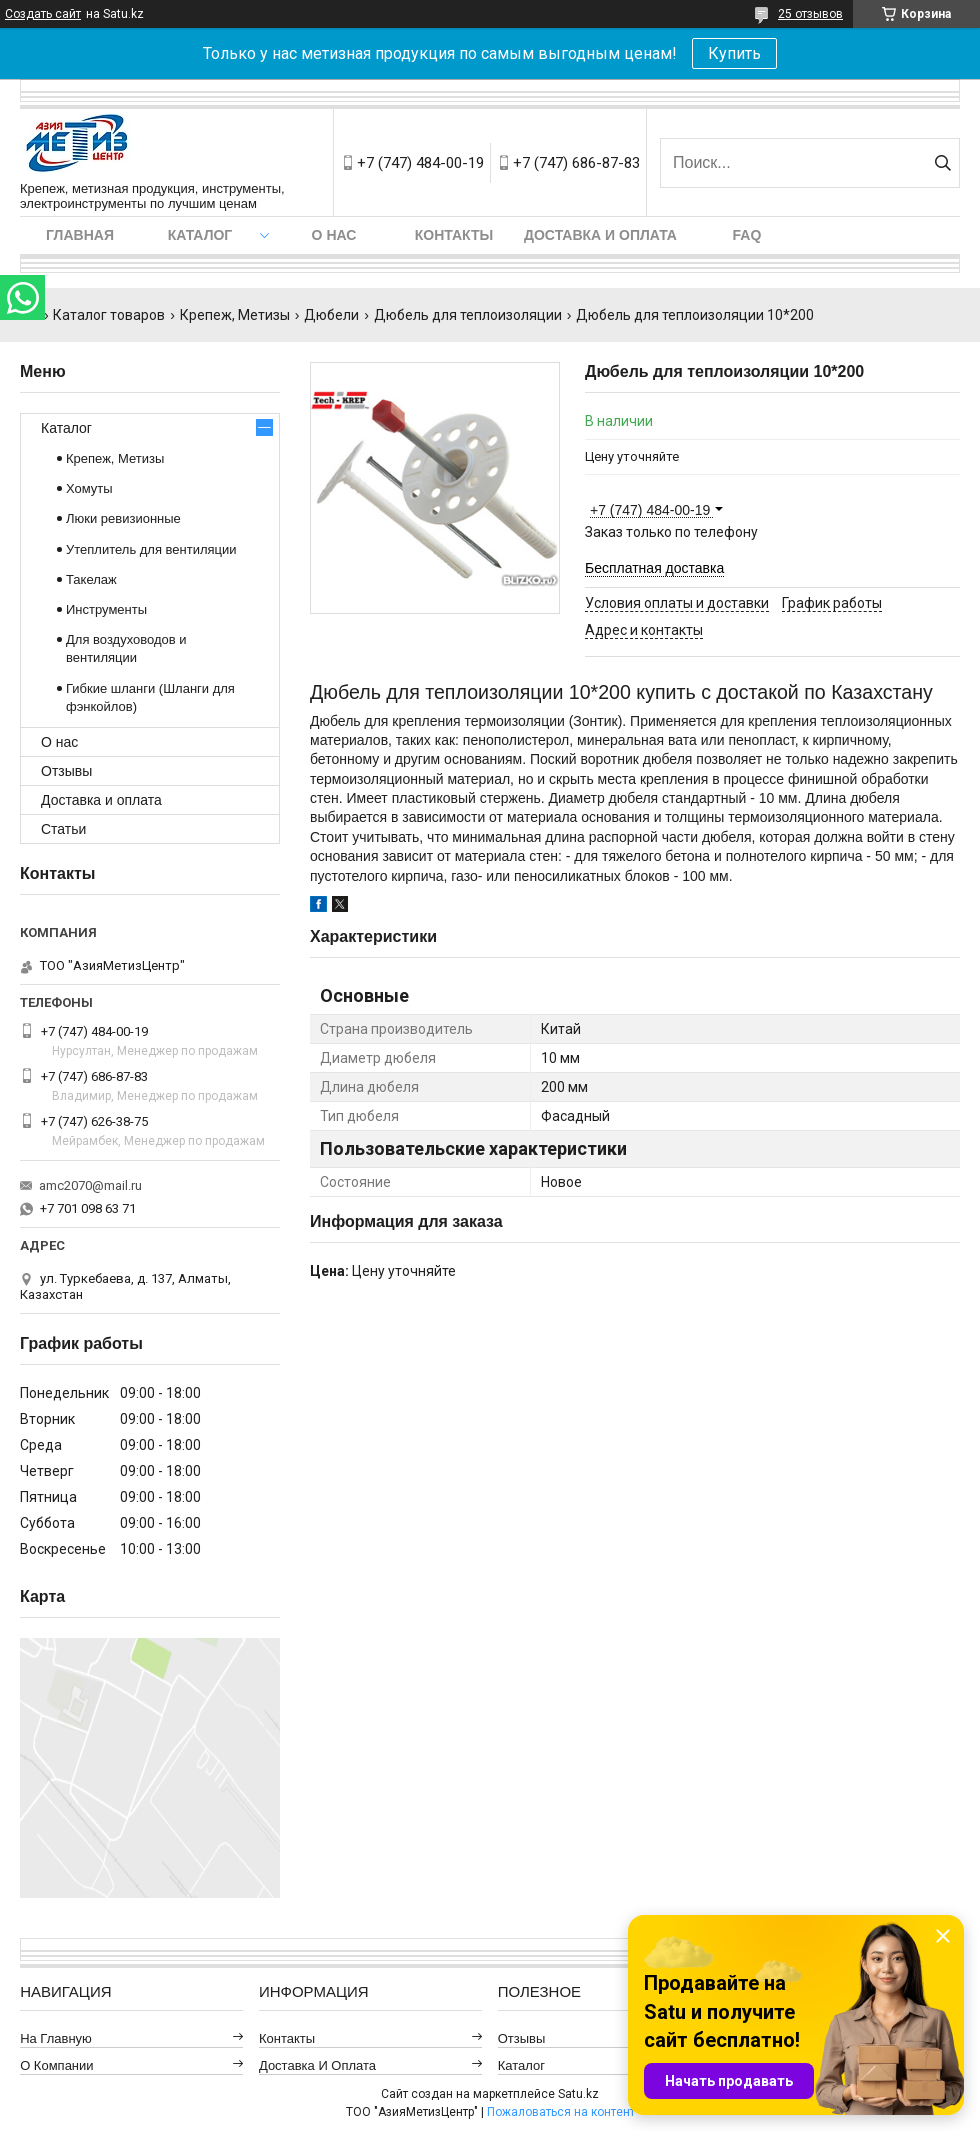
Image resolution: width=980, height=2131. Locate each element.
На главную (56, 2038)
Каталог (200, 235)
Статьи (63, 829)
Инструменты (106, 609)
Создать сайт (43, 14)
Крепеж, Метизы (235, 315)
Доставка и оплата (600, 235)
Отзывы (66, 771)
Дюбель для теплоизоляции (468, 315)
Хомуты (89, 488)
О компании (56, 2065)
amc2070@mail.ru (90, 1185)
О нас (334, 235)
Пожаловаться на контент (561, 2112)
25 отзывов (810, 14)
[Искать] (942, 163)
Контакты (454, 235)
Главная (80, 235)
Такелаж (91, 579)
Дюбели (331, 315)
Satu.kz (578, 2094)
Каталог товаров (109, 315)
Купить (734, 53)
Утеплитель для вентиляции (151, 549)
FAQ (747, 235)
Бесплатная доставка (654, 568)
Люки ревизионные (123, 518)
